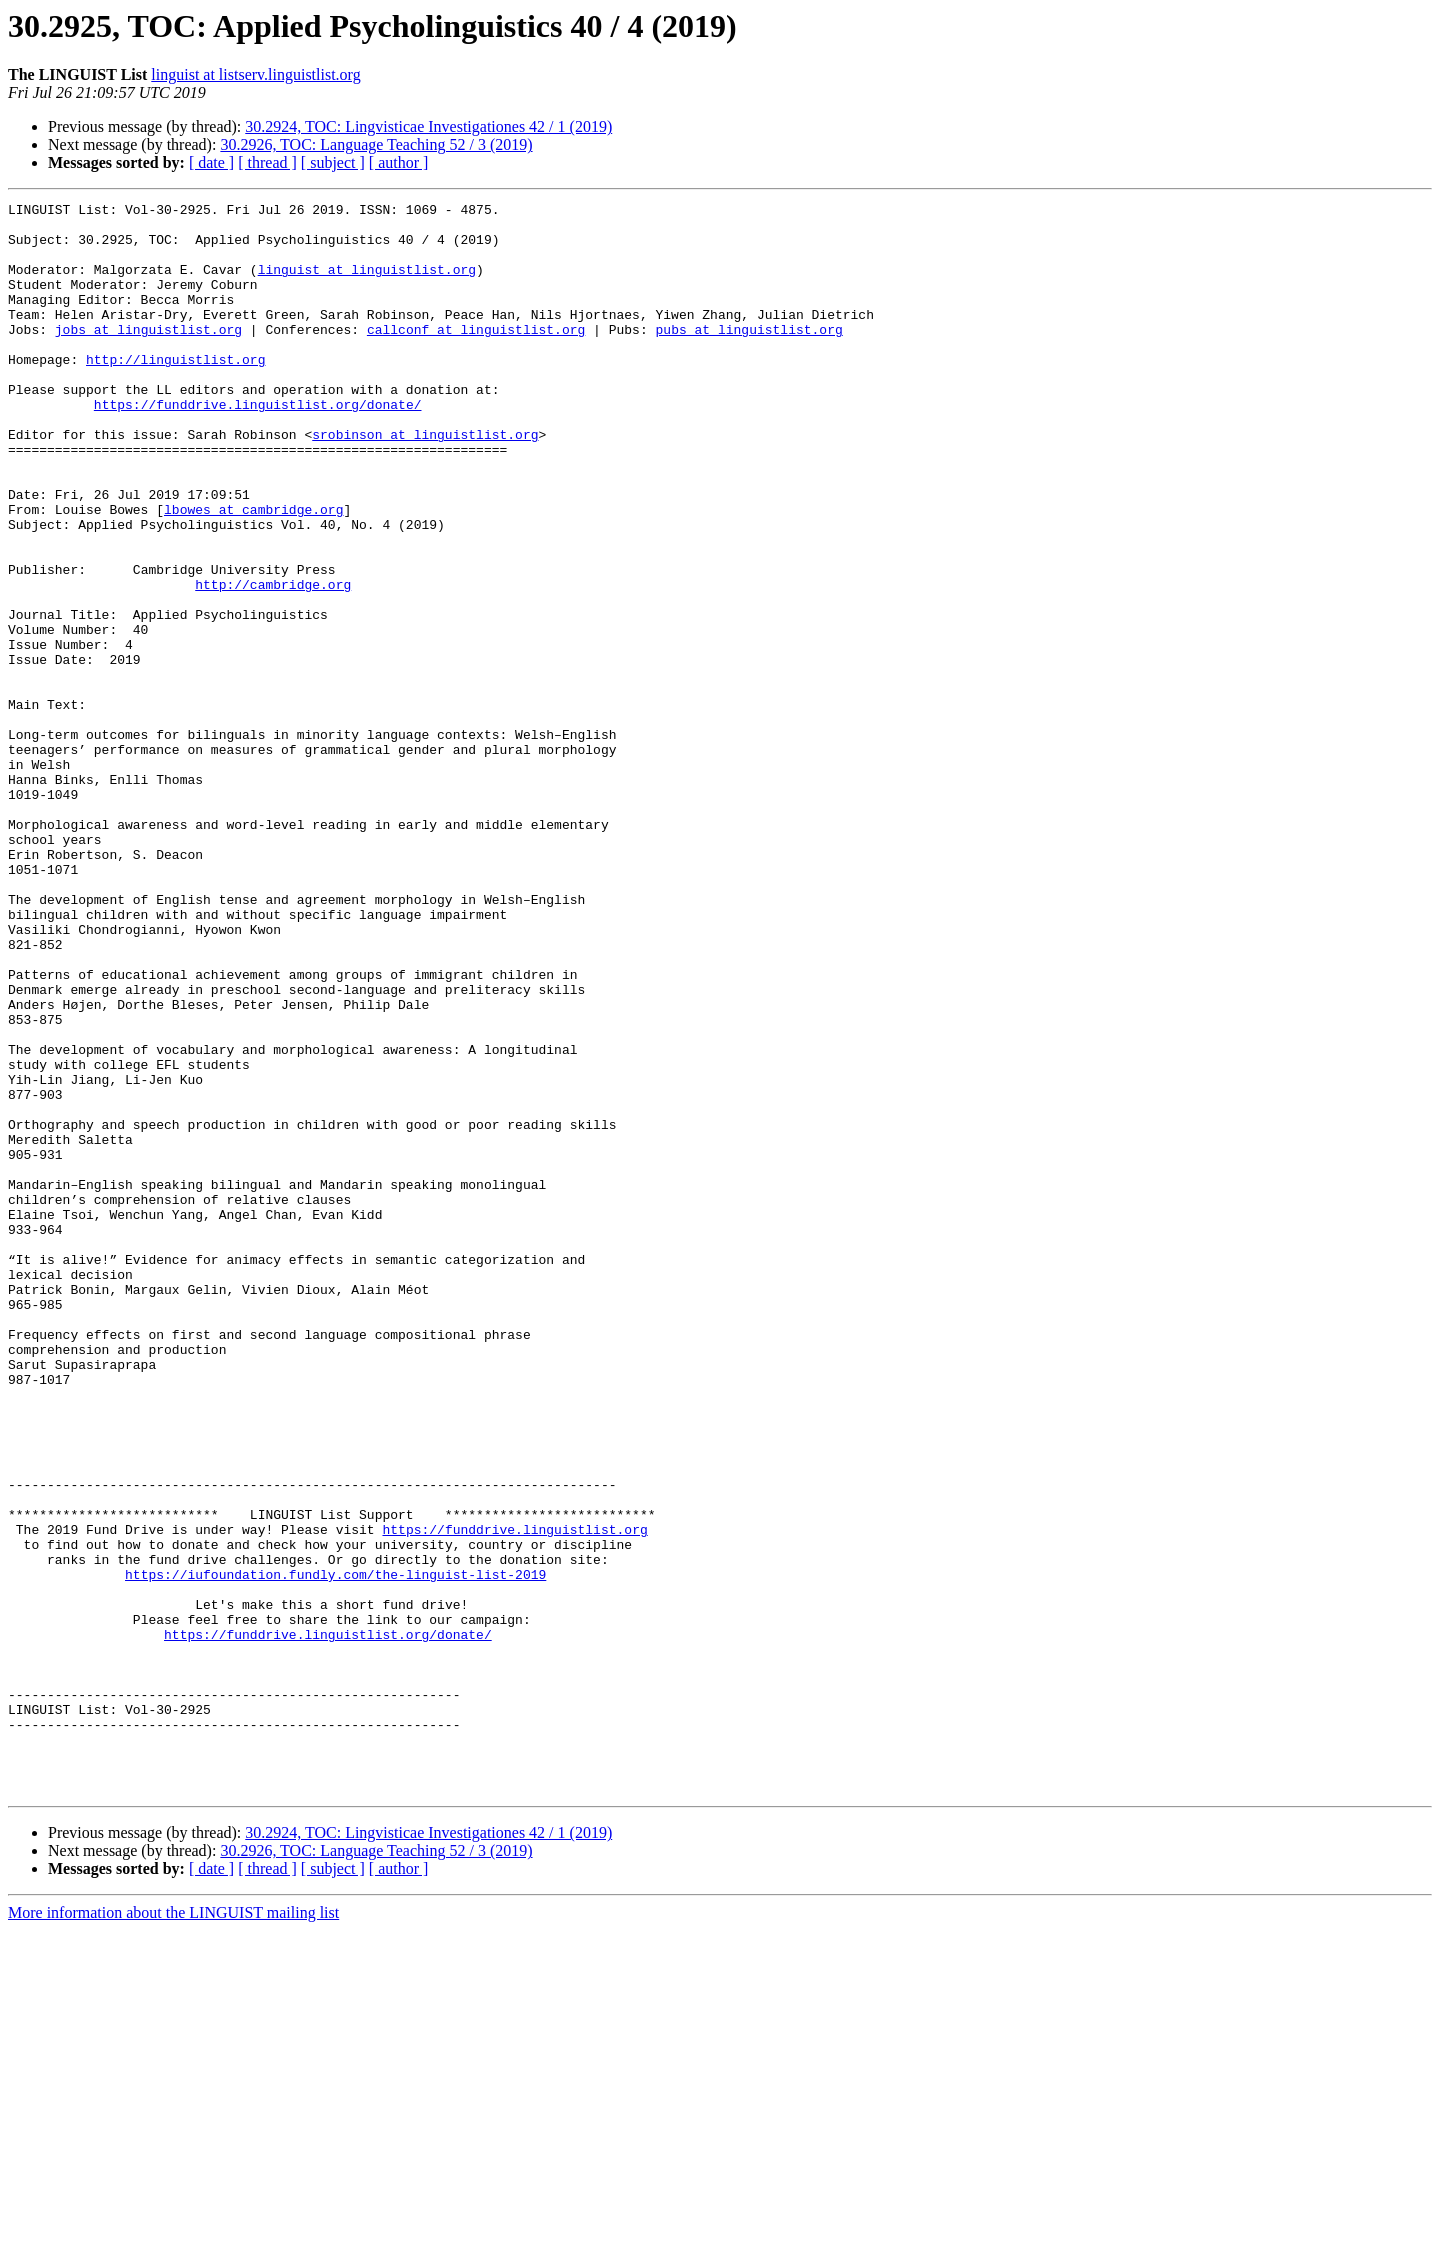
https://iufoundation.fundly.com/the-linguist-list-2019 (335, 1850)
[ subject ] (333, 162)
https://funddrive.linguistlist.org (514, 1796)
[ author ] (399, 162)
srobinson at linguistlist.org (425, 482)
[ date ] (211, 162)
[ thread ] (267, 162)
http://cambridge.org (273, 662)
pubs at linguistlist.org (748, 356)
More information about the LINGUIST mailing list (173, 2230)
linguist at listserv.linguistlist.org (255, 74)
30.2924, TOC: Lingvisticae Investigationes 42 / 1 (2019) (428, 126)
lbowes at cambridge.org (253, 572)
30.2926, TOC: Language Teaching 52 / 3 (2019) (376, 144)
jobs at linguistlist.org (148, 356)
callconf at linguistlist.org (476, 356)
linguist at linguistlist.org (367, 284)
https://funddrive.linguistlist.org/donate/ (258, 446)
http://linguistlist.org (175, 392)
